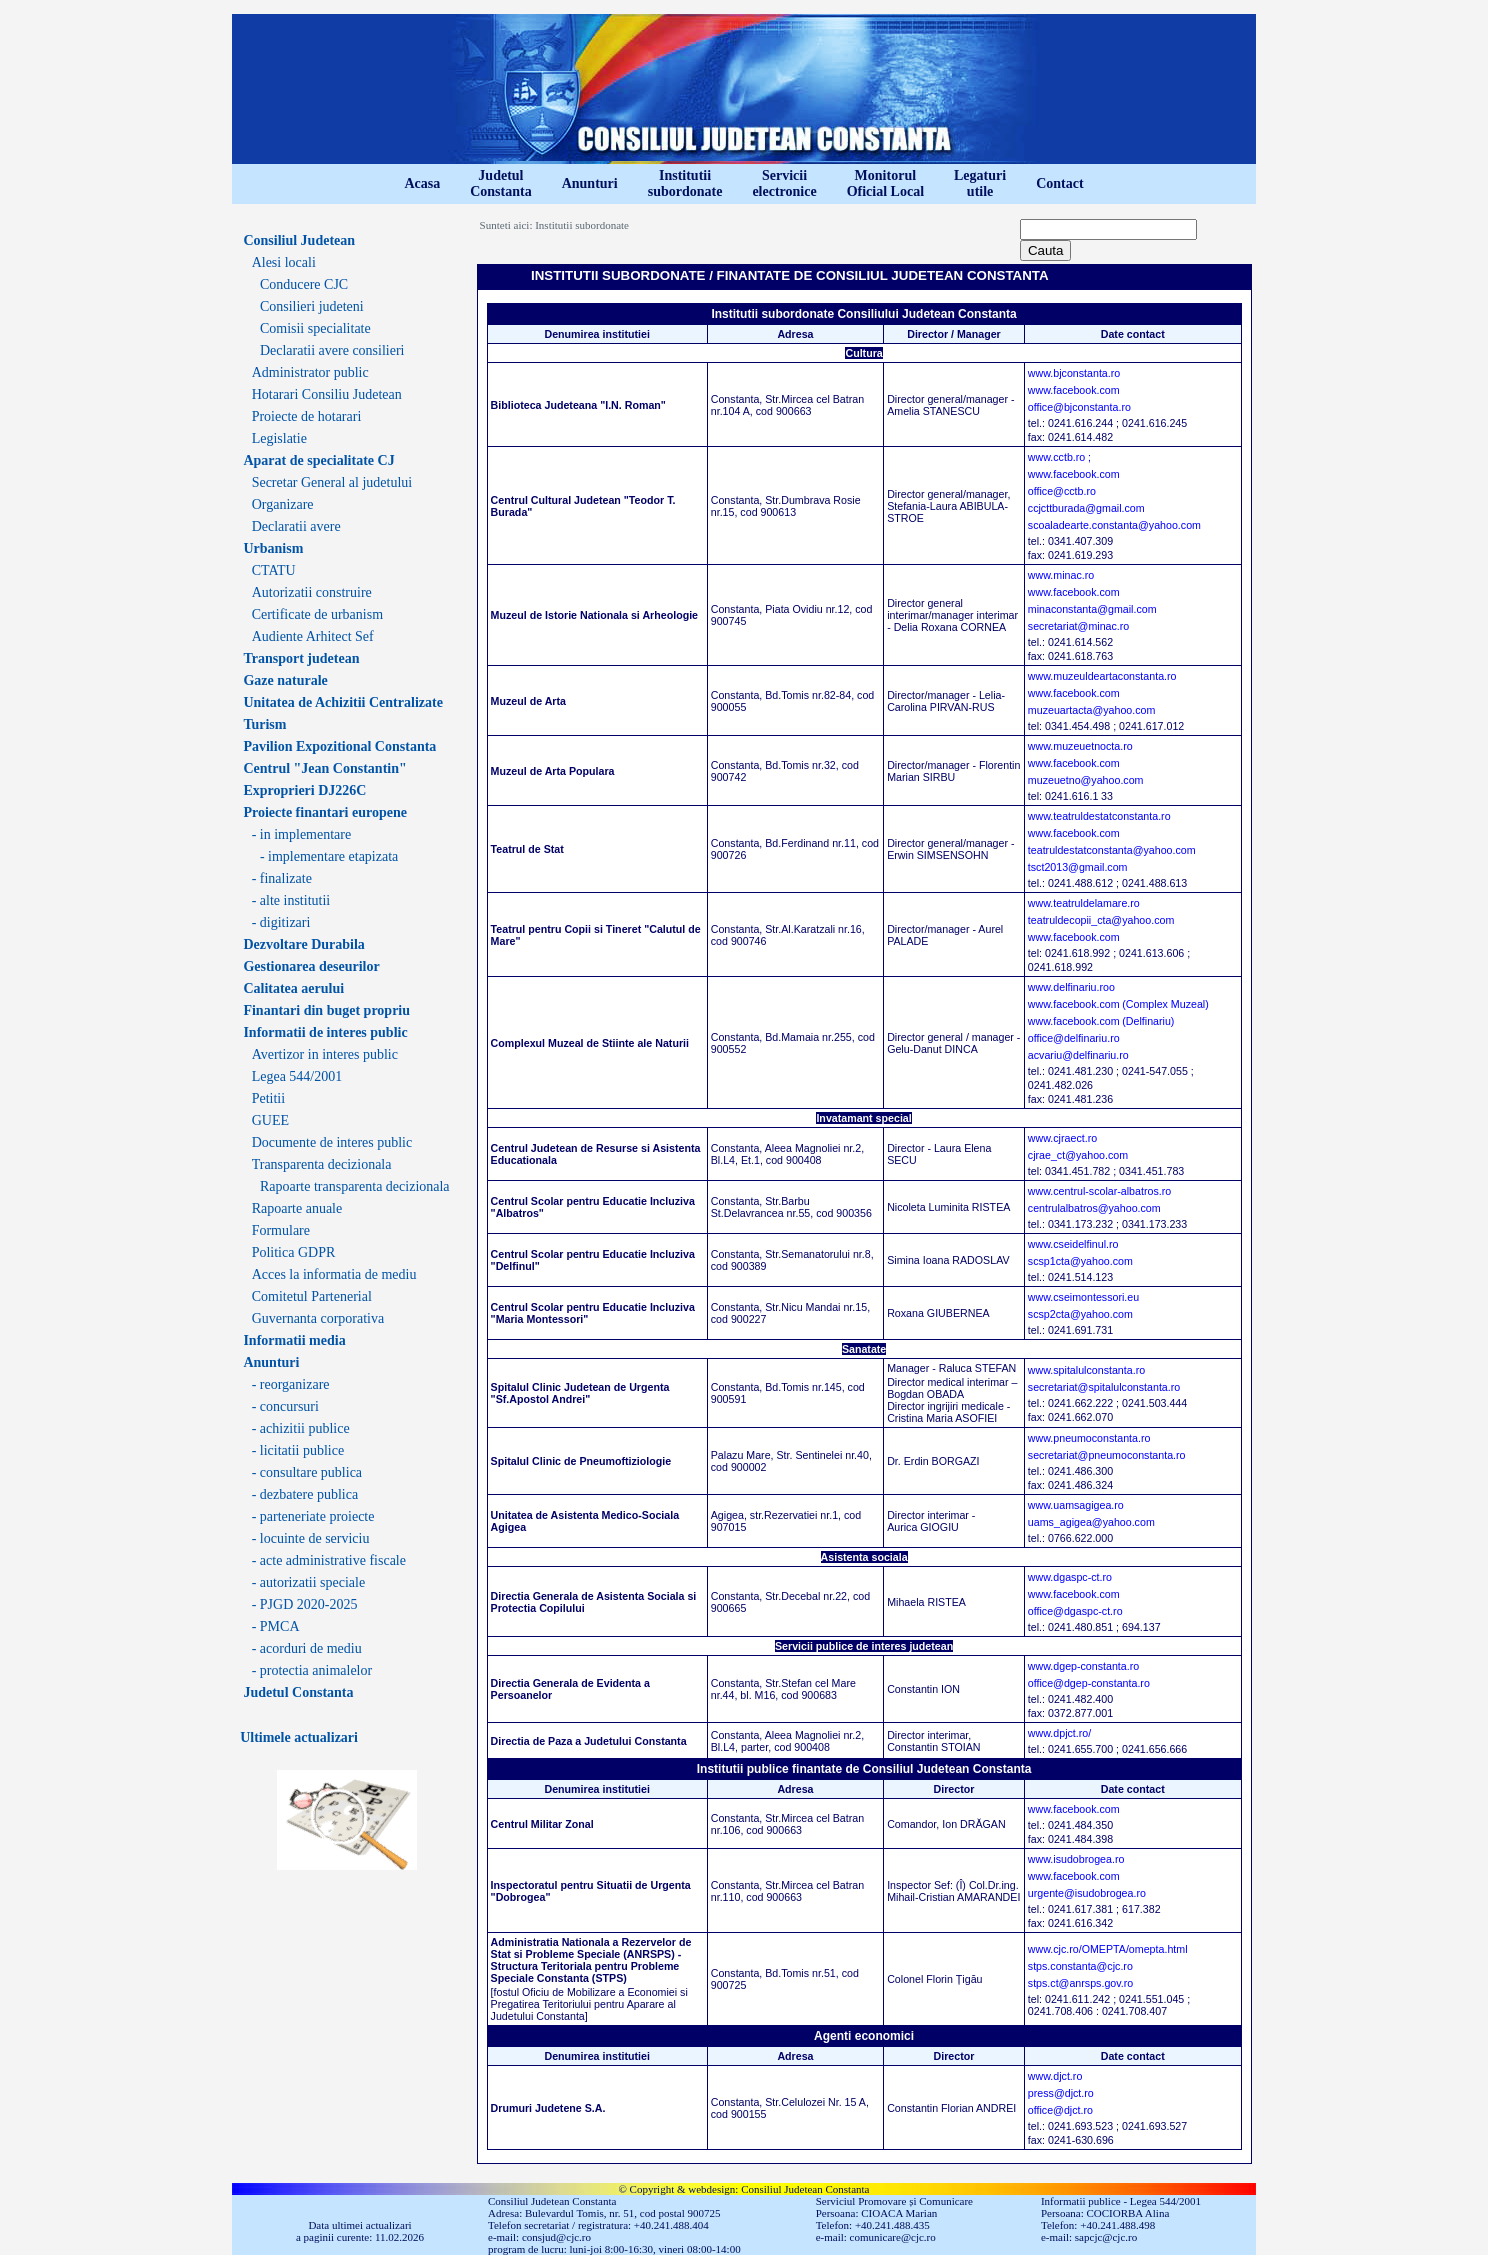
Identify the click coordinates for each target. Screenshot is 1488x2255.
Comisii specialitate (315, 328)
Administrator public (310, 372)
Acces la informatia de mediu (334, 1274)
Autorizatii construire (312, 592)
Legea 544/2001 (297, 1076)
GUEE (270, 1120)
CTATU (274, 570)
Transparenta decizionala (322, 1164)
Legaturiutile (980, 183)
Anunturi (590, 183)
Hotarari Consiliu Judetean (327, 394)
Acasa (422, 183)
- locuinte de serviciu (311, 1538)
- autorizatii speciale (309, 1582)
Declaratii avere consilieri (332, 350)
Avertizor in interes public (325, 1054)
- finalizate (282, 878)
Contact (1059, 183)
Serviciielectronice (784, 183)
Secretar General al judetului (332, 482)
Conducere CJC (304, 284)
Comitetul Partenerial (312, 1296)
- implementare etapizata (329, 856)
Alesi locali (284, 262)
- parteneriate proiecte (313, 1516)
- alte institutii (291, 900)
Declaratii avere (296, 526)
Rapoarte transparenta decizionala (355, 1186)
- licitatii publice (298, 1450)
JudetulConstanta (500, 183)
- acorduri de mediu (307, 1648)
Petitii (268, 1098)
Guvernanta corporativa (318, 1318)
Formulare (281, 1230)
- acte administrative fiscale (329, 1560)
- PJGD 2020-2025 (305, 1604)
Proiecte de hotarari (307, 416)
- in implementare (302, 834)
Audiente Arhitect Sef (313, 636)
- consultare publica (307, 1472)
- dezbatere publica (305, 1494)
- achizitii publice (301, 1428)
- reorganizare (291, 1384)
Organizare (283, 504)
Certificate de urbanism (317, 614)
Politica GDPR (294, 1252)
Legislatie (279, 438)
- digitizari (281, 922)
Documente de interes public (332, 1142)
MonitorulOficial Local (885, 183)
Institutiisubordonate (685, 183)
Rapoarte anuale (297, 1208)
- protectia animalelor (312, 1670)
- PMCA (276, 1626)
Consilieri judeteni (312, 306)
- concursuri (285, 1406)
